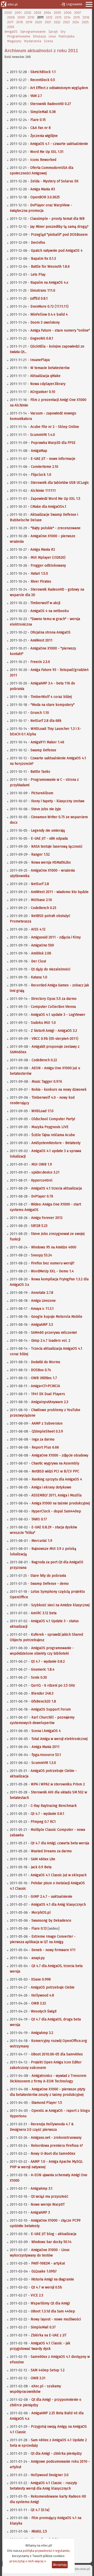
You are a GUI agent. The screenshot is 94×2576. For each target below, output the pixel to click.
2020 (38, 22)
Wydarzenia (32, 41)
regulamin (62, 2551)
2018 (19, 22)
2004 (47, 12)
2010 (31, 17)
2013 (58, 17)
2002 (27, 12)
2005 (57, 12)
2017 (10, 22)
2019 (29, 22)
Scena (48, 41)
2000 (8, 12)
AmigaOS (11, 31)
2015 (76, 17)
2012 (49, 17)
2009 (21, 17)
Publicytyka (66, 36)
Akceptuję (60, 2565)
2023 (66, 22)
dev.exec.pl (82, 2569)
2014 (67, 17)
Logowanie (74, 4)
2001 (18, 12)
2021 (48, 22)
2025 (85, 22)
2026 (10, 27)
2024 (75, 22)
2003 (37, 12)
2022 (57, 22)
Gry (62, 31)
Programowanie (18, 36)
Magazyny (14, 41)
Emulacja (39, 36)
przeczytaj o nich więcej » (28, 2561)
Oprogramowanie (33, 31)
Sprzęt (53, 31)
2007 (77, 12)
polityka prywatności (37, 2551)
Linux (52, 36)
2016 (86, 17)
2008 (11, 17)
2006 (67, 12)
